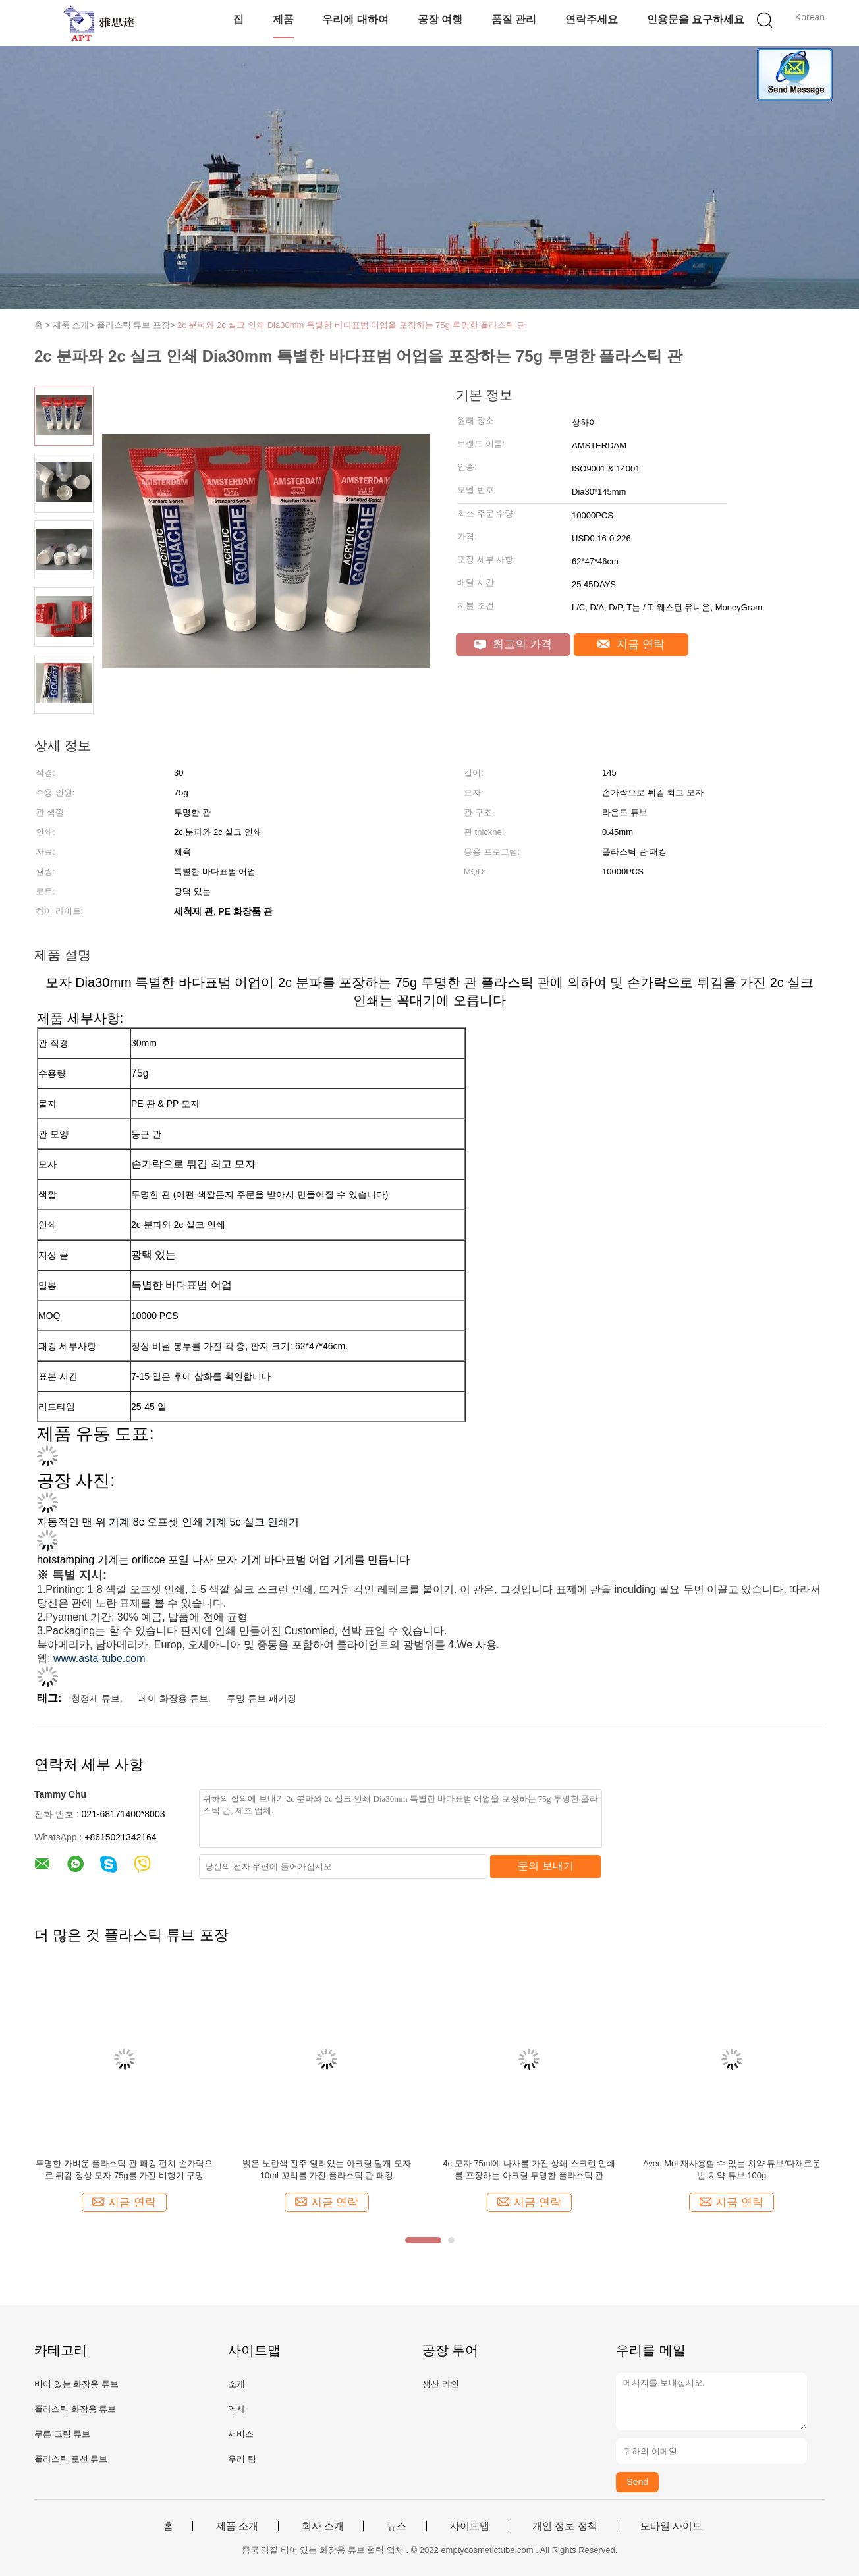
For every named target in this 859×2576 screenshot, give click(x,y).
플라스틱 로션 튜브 (70, 2459)
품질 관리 (513, 19)
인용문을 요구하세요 (695, 19)
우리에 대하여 (355, 19)
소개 (236, 2384)
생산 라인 (440, 2384)
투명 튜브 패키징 (261, 1698)
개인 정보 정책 (564, 2526)
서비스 (241, 2434)
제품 (283, 19)
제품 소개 (237, 2526)
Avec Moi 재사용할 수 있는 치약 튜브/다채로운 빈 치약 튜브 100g (732, 2169)
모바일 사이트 (671, 2526)
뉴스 (396, 2526)
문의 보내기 (545, 1865)
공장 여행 (440, 19)
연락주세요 (591, 19)
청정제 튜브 (95, 1698)
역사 (236, 2409)
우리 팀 (242, 2459)
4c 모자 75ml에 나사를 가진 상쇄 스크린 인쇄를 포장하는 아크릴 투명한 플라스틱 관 (529, 2169)
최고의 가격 (512, 644)
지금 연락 (630, 644)
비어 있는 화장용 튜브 (76, 2384)
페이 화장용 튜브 (173, 1698)
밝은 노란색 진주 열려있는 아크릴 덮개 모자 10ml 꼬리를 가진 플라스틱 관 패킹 (326, 2169)
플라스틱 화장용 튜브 (75, 2409)
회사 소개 (323, 2526)
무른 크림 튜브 (62, 2434)
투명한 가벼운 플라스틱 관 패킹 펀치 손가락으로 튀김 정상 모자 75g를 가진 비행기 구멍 (124, 2169)
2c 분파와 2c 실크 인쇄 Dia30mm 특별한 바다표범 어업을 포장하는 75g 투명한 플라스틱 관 (351, 325)
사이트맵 (469, 2526)
